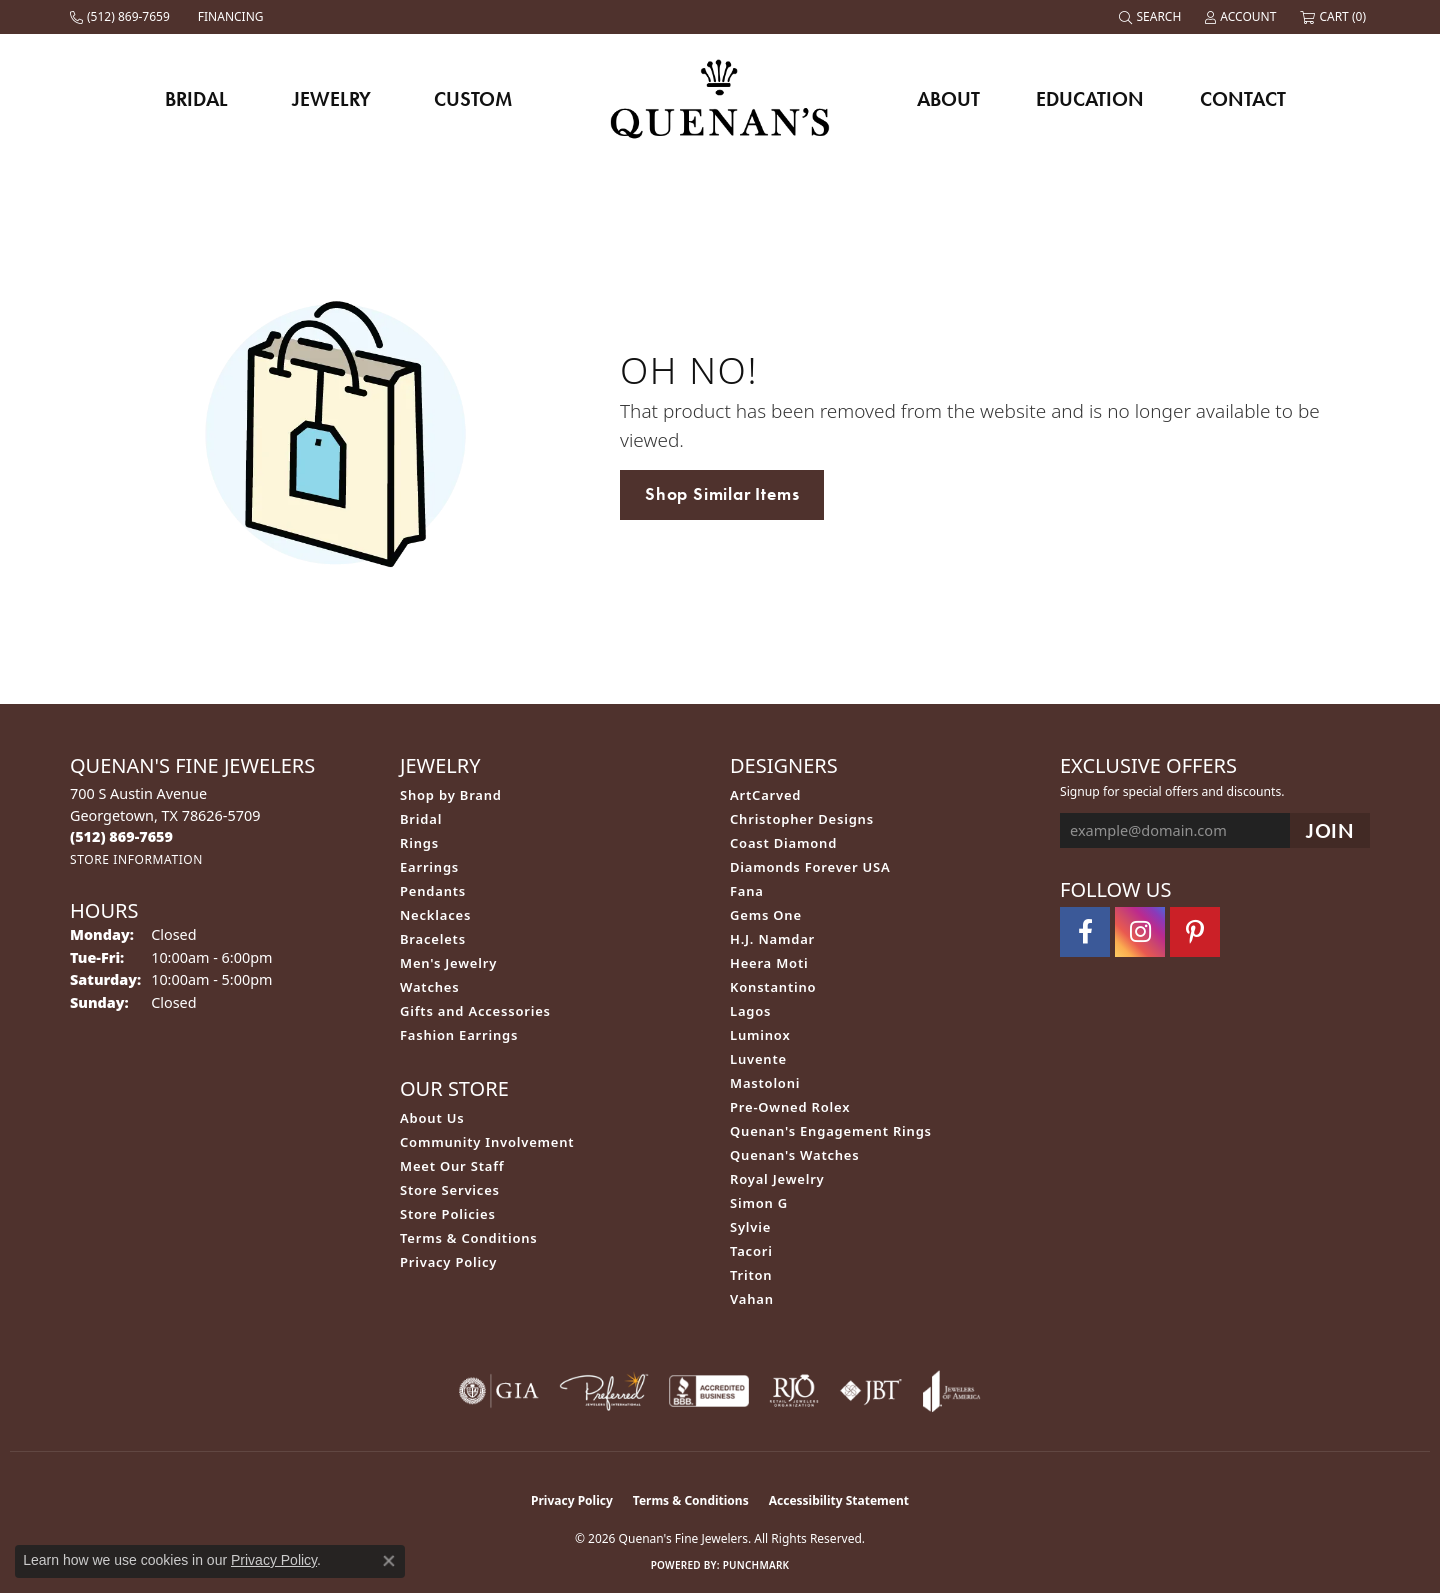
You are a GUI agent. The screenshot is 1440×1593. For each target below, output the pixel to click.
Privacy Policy (448, 1262)
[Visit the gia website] (499, 1391)
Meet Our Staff (452, 1166)
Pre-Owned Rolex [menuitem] (790, 1107)
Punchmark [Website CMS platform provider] (756, 1565)
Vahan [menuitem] (752, 1299)
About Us (432, 1118)
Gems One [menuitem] (766, 915)
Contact (1243, 99)
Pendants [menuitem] (433, 891)
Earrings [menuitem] (429, 867)
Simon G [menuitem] (759, 1203)
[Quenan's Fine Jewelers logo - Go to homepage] (720, 98)
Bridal (196, 99)
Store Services (450, 1190)
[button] (1152, 17)
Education (1090, 99)
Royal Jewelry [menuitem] (777, 1179)
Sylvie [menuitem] (750, 1227)
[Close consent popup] (389, 1561)
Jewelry (331, 99)
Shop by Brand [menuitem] (451, 795)
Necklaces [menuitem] (435, 915)
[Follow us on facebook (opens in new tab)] (1085, 932)
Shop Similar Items (722, 494)
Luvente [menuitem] (758, 1059)
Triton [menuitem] (751, 1275)
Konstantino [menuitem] (773, 987)
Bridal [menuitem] (421, 819)
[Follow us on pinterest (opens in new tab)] (1195, 932)
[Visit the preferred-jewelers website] (604, 1391)
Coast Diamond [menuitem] (783, 843)
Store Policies (448, 1214)
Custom (473, 99)
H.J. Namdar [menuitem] (772, 939)
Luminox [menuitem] (760, 1035)
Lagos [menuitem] (750, 1011)
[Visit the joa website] (952, 1391)
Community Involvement (487, 1142)
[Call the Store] (121, 836)
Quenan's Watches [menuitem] (795, 1155)
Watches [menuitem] (429, 987)
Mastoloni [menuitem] (765, 1083)
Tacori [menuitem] (751, 1251)
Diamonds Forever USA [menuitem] (810, 867)
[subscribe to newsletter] (1330, 830)
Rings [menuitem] (419, 843)
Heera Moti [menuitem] (769, 963)
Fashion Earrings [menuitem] (459, 1035)
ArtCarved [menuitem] (765, 795)
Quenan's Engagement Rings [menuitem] (831, 1131)
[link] (122, 17)
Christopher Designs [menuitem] (802, 819)
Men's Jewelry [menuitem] (448, 963)
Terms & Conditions (469, 1238)
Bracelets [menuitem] (433, 939)
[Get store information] (136, 859)
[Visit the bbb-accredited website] (709, 1391)
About (948, 99)
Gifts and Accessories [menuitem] (475, 1011)
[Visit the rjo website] (794, 1391)
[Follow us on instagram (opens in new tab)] (1140, 932)
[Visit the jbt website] (871, 1391)
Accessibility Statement (839, 1500)
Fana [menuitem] (747, 891)
